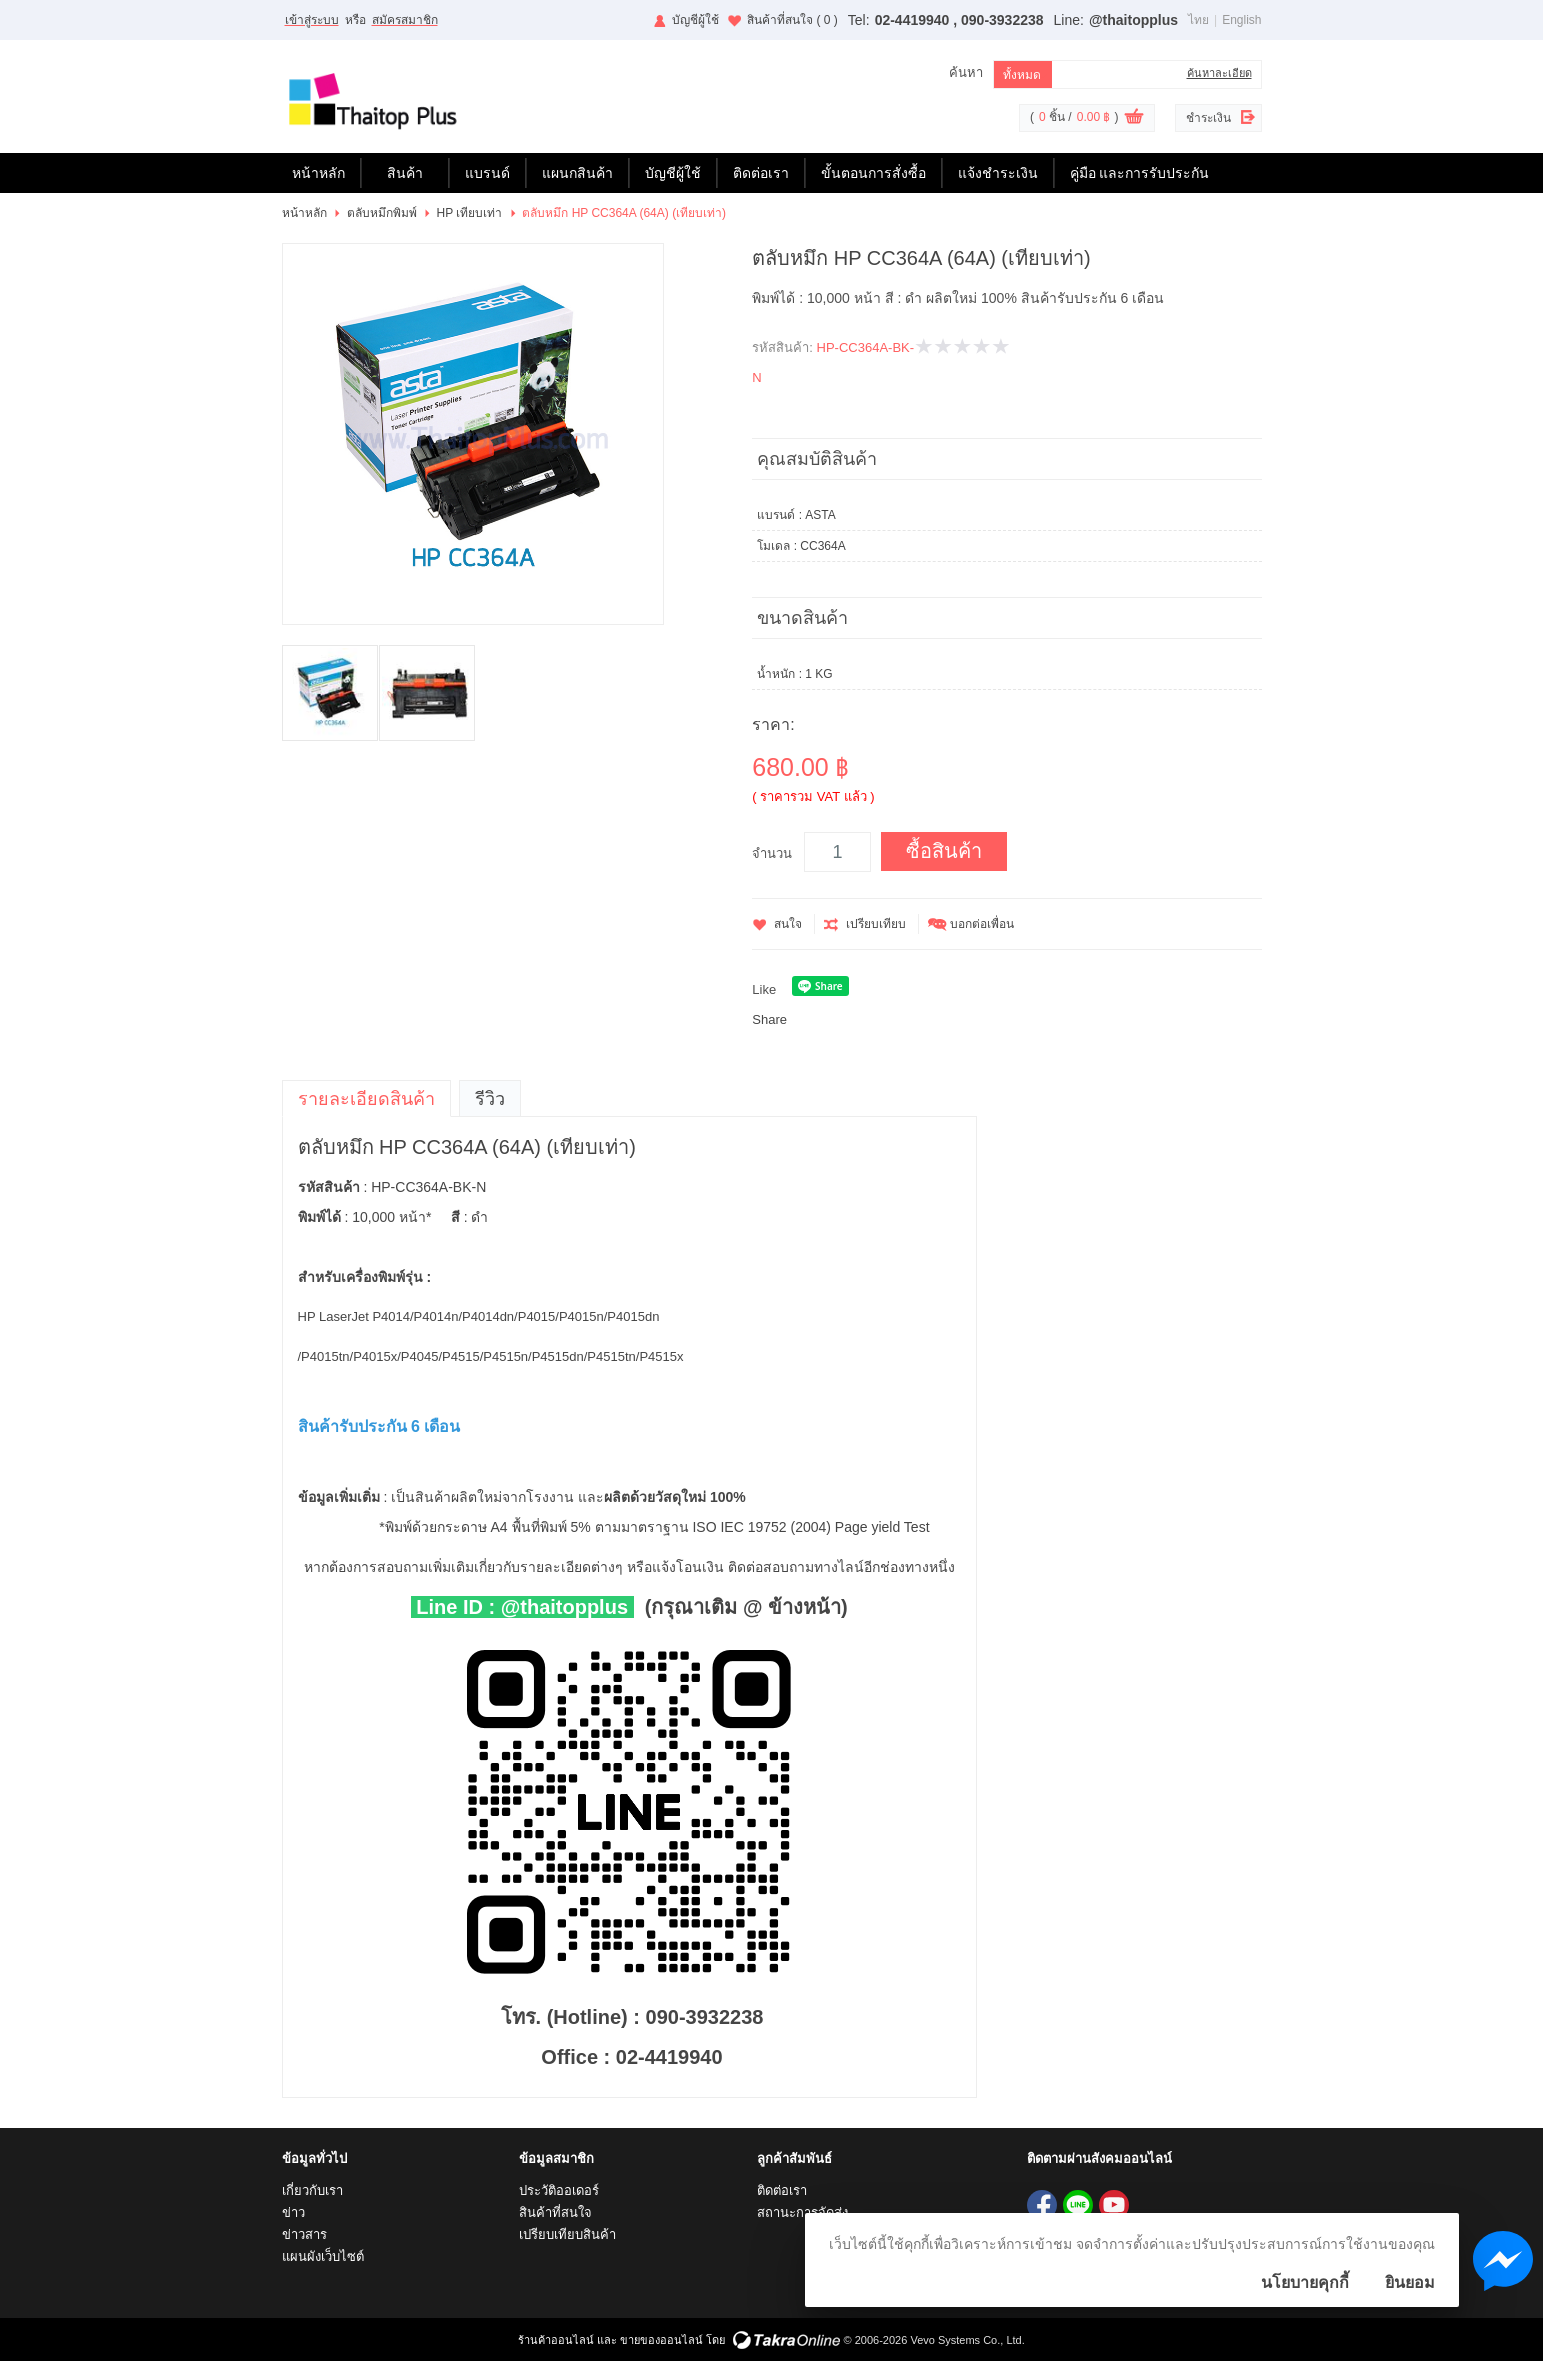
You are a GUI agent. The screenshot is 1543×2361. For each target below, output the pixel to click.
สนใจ (788, 924)
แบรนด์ (487, 173)
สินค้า (405, 173)
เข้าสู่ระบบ (312, 20)
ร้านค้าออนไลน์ (556, 2340)
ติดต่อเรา (761, 173)
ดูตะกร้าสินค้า (1134, 119)
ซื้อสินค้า (944, 851)
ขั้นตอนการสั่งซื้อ (873, 173)
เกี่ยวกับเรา (312, 2190)
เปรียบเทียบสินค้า (567, 2234)
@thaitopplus (1133, 20)
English (1241, 20)
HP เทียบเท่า (470, 213)
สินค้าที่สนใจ (792, 20)
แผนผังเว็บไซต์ (323, 2256)
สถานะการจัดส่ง (802, 2212)
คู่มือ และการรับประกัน (1140, 173)
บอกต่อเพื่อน (982, 924)
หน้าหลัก (318, 173)
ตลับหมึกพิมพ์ (382, 213)
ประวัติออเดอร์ (559, 2190)
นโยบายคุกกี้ (1305, 2282)
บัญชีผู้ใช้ (695, 20)
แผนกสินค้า (577, 173)
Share (769, 1019)
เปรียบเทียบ (876, 924)
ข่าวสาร (304, 2234)
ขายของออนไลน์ (661, 2340)
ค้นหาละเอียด (1219, 73)
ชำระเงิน (1208, 118)
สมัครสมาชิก (405, 20)
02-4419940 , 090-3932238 (959, 20)
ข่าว (293, 2212)
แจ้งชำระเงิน (998, 173)
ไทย (1198, 20)
